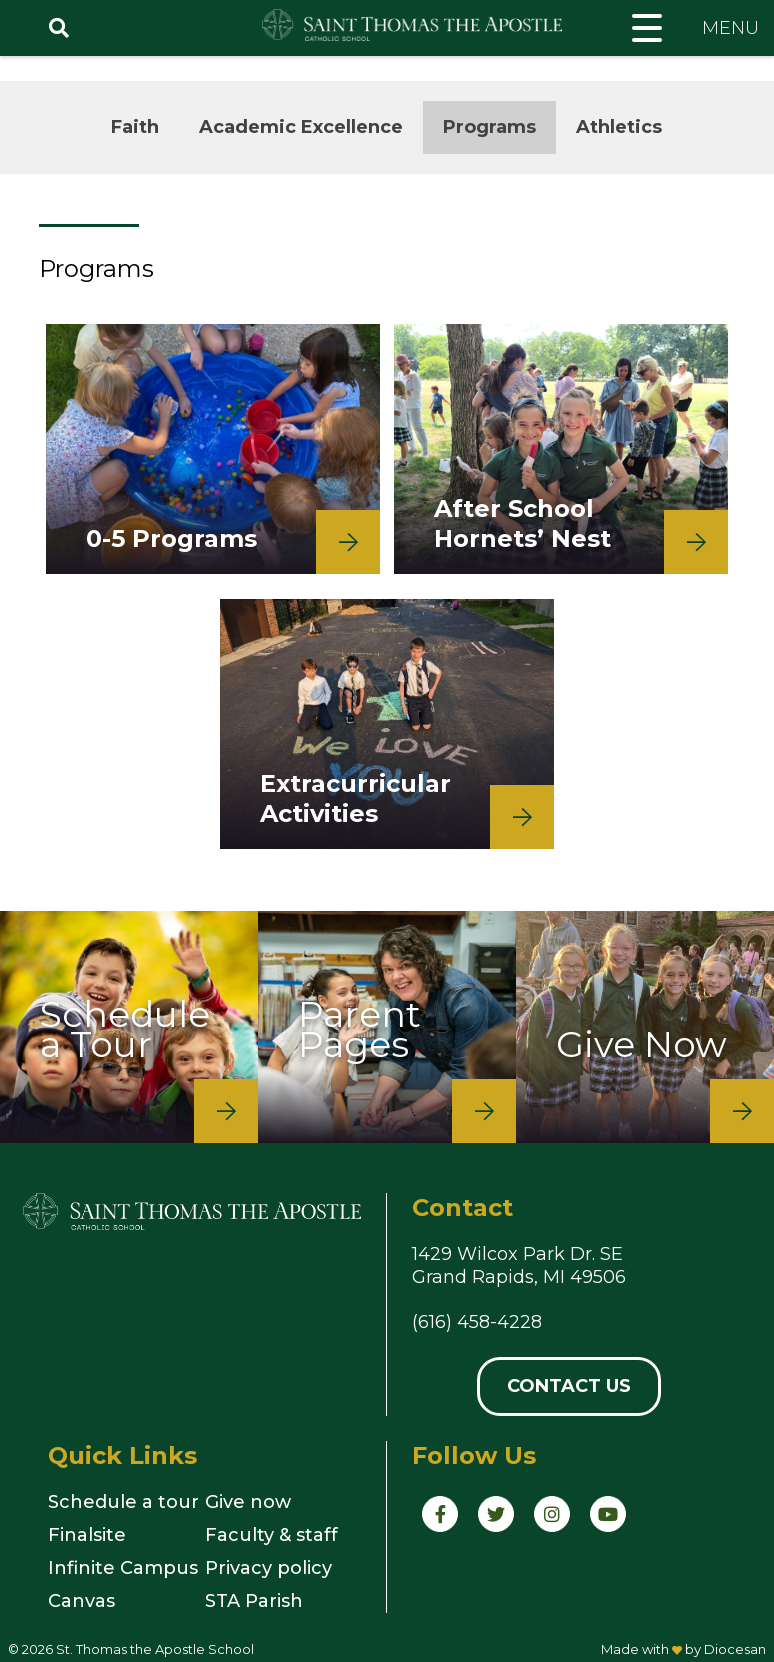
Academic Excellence (301, 127)
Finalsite (87, 1535)
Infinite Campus (123, 1568)
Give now (248, 1502)
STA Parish (254, 1601)
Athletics (619, 127)
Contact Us (569, 1386)
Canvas (81, 1601)
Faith (135, 127)
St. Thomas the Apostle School (155, 1649)
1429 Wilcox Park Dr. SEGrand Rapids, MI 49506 (519, 1265)
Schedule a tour (123, 1502)
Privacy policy (268, 1568)
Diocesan (735, 1649)
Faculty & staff (271, 1535)
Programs (489, 127)
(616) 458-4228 (477, 1322)
